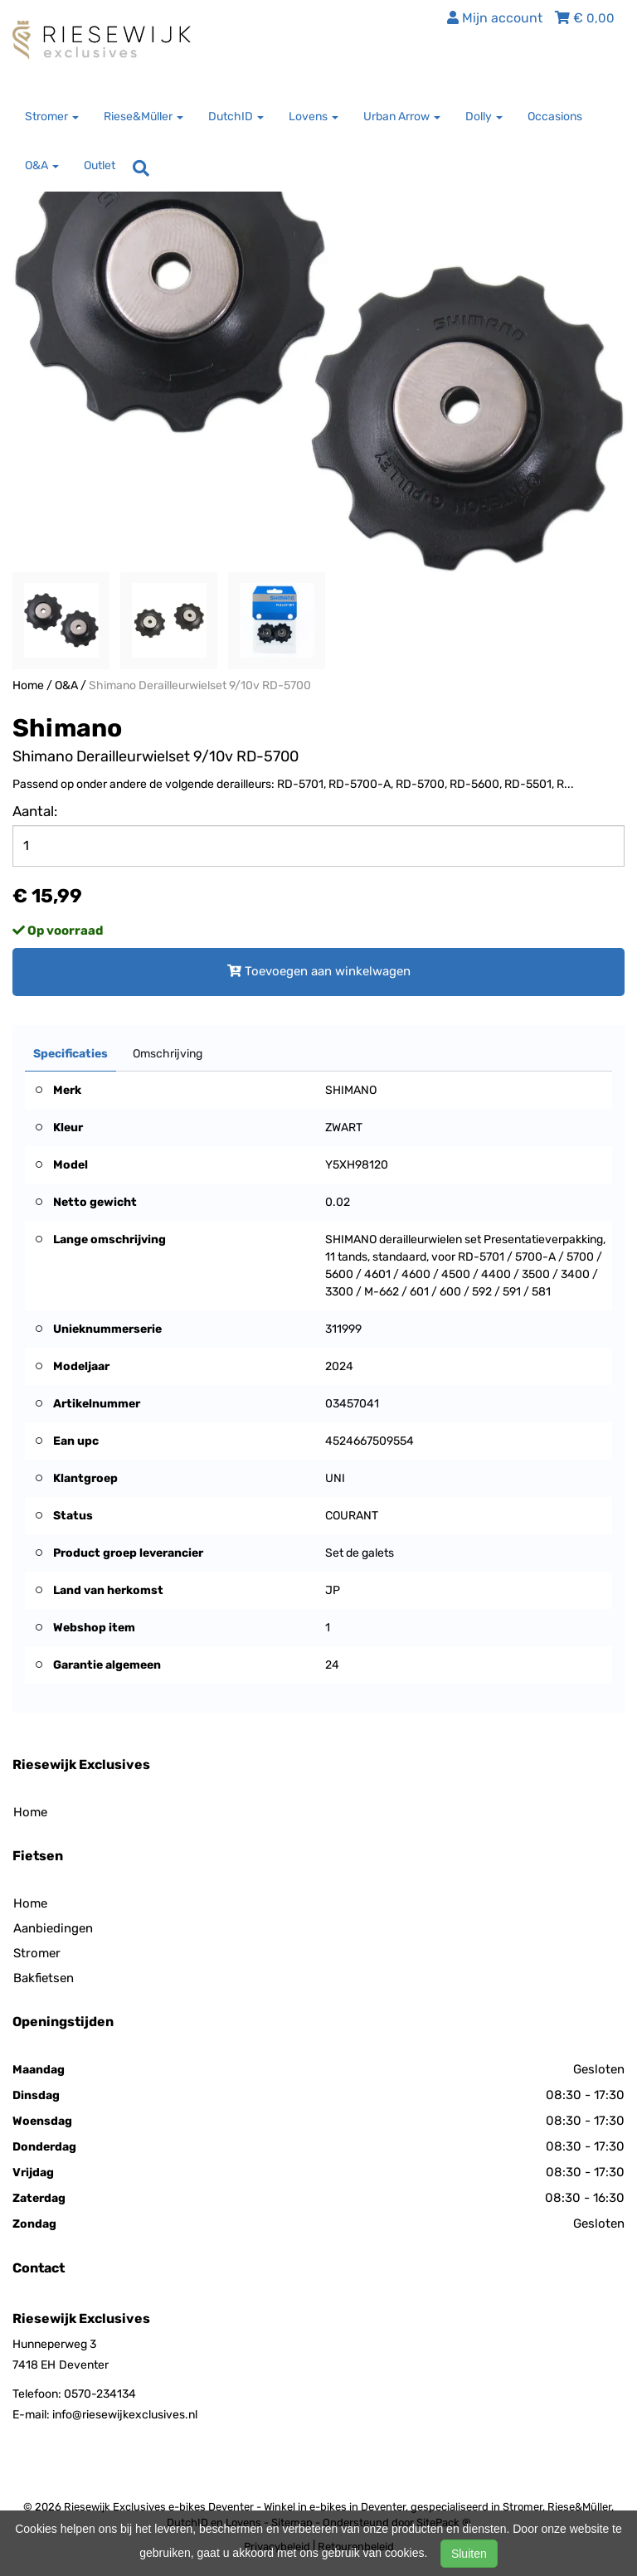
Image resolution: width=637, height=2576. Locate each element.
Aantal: (34, 811)
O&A (66, 685)
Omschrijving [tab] (167, 1054)
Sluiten (469, 2553)
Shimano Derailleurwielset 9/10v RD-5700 (200, 685)
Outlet (99, 165)
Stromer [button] (52, 116)
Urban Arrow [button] (401, 116)
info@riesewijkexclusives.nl (124, 2415)
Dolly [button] (484, 116)
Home (28, 685)
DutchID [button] (236, 116)
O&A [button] (42, 165)
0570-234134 (100, 2394)
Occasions (555, 116)
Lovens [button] (313, 116)
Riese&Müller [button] (143, 116)
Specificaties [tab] (70, 1054)
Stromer (37, 1953)
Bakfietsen (43, 1978)
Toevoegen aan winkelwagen (319, 971)
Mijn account (494, 18)
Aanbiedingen (53, 1928)
